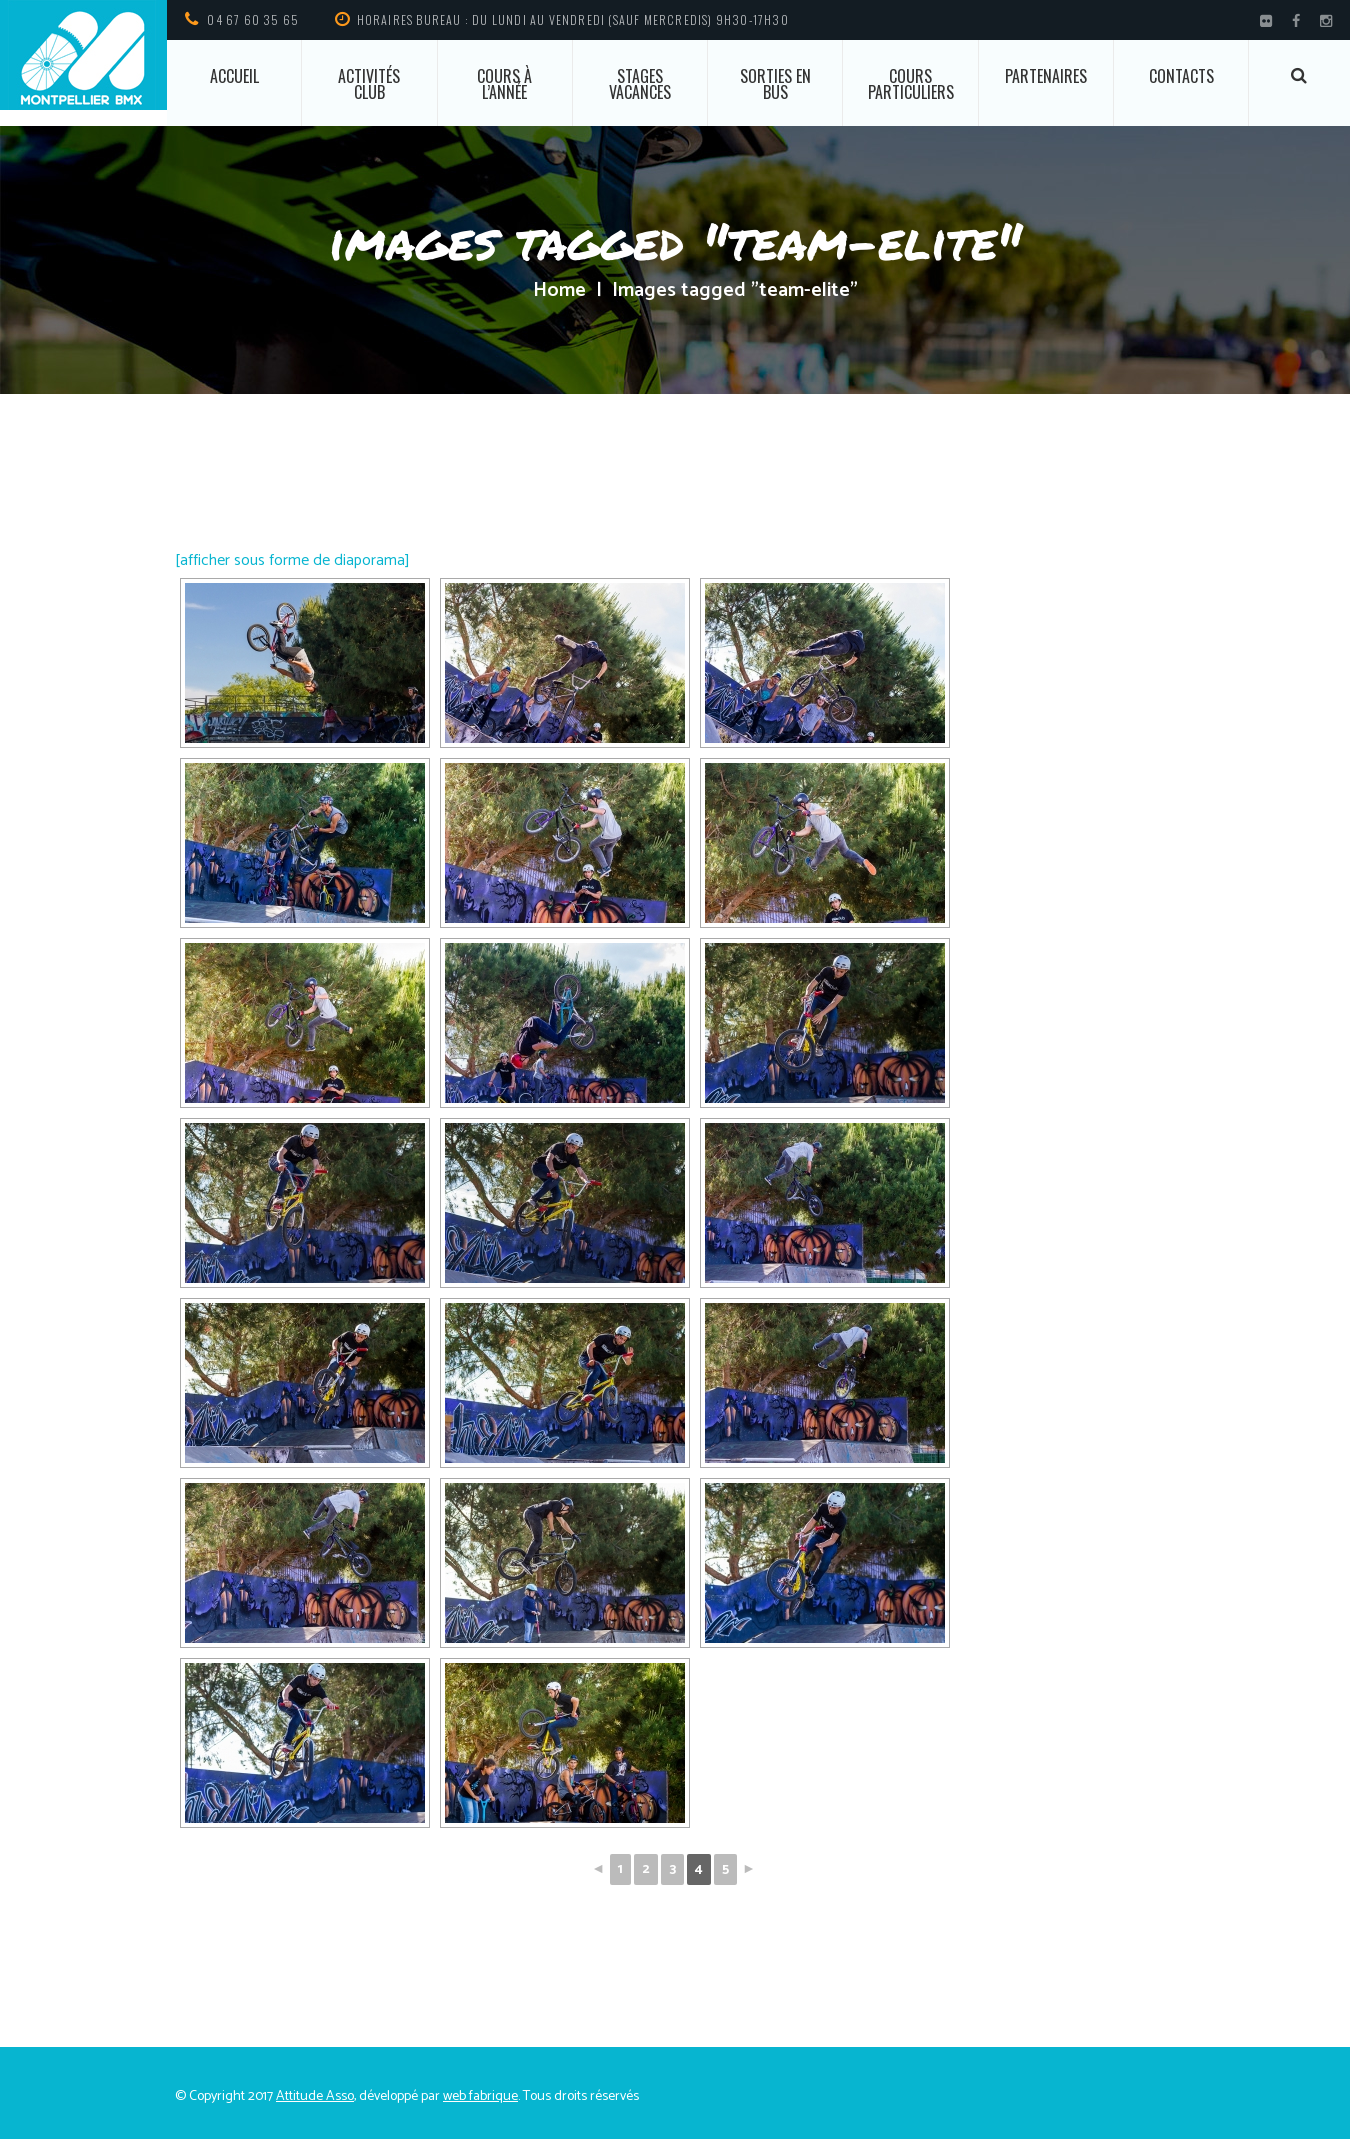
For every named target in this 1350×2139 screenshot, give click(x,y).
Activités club (369, 84)
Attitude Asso (315, 2096)
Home (559, 291)
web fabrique (480, 2096)
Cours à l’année (504, 84)
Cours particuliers (911, 84)
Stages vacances (640, 84)
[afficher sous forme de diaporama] (292, 560)
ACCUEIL (234, 76)
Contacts (1181, 76)
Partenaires (1046, 76)
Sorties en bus (775, 84)
